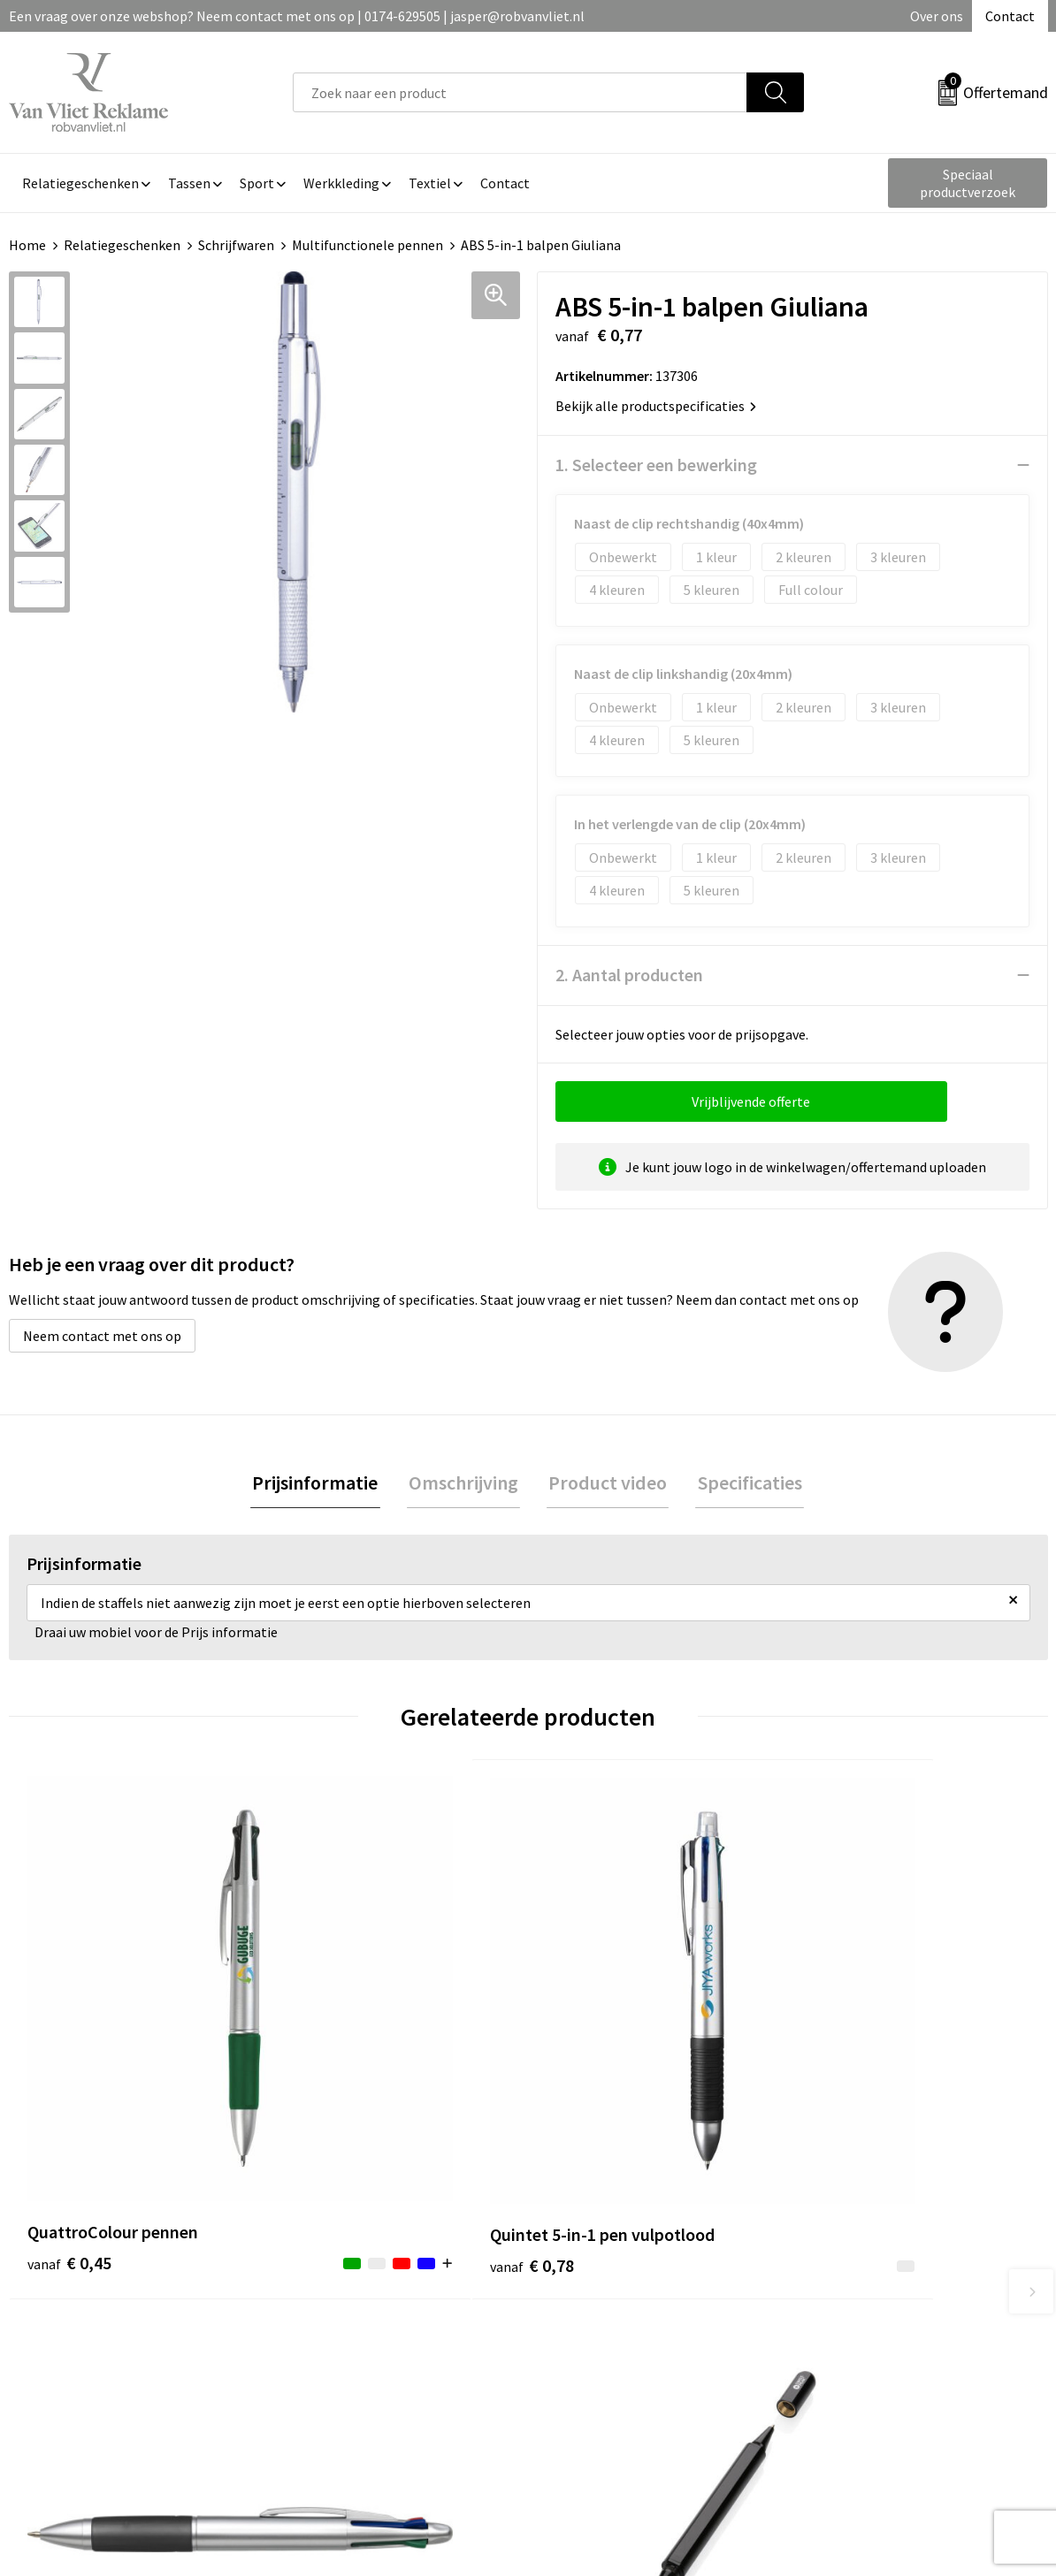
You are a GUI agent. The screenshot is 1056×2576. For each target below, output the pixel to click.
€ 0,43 (589, 2062)
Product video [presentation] (606, 1483)
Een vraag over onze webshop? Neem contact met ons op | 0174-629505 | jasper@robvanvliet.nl (297, 16)
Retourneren (589, 2305)
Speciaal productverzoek (967, 183)
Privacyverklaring (860, 2333)
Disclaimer (839, 2359)
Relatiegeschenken (122, 245)
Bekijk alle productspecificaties (655, 406)
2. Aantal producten (629, 975)
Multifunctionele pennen (367, 245)
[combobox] (520, 92)
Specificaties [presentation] (744, 1483)
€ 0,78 (329, 2088)
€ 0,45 (69, 2062)
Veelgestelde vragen (354, 2305)
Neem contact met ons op (102, 1336)
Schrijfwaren (236, 245)
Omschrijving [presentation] (465, 1483)
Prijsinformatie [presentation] (321, 1483)
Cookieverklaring (859, 2305)
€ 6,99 (849, 2115)
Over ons (936, 16)
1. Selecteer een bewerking (656, 464)
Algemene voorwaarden (879, 2279)
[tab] (321, 1484)
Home (27, 245)
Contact (1010, 16)
